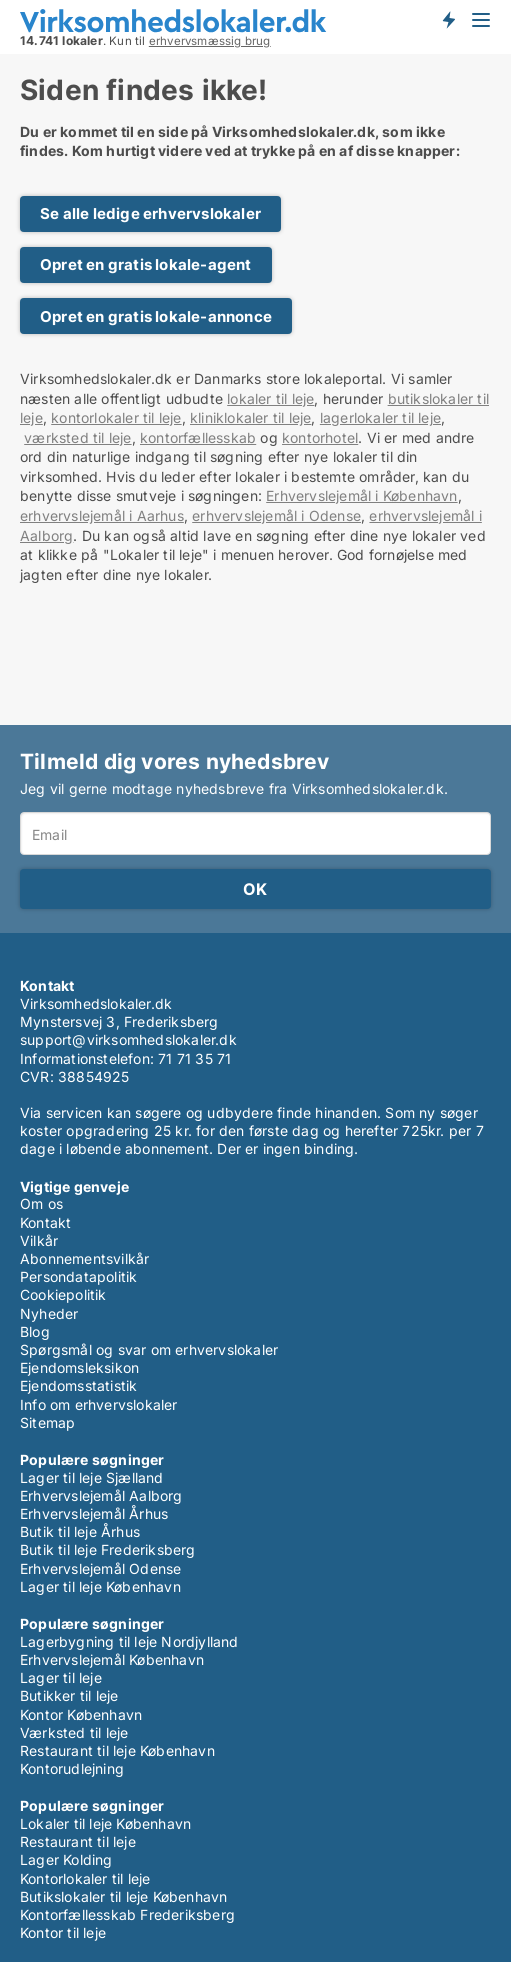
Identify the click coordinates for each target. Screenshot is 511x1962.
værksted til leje (77, 437)
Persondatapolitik (78, 1276)
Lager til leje (61, 1677)
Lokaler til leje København (105, 1823)
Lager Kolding (66, 1859)
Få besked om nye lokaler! (448, 20)
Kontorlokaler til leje (85, 1878)
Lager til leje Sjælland (92, 1477)
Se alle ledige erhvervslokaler (150, 213)
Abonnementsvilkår (84, 1258)
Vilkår (39, 1240)
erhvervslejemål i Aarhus (102, 515)
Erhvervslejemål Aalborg (101, 1495)
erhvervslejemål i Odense (276, 515)
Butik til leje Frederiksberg (108, 1549)
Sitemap (47, 1422)
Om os (41, 1203)
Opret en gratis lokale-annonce (156, 316)
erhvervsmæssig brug (210, 41)
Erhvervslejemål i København (361, 495)
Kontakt (45, 1222)
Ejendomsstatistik (78, 1385)
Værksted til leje (74, 1732)
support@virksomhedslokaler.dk (128, 1039)
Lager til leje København (100, 1586)
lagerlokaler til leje (380, 417)
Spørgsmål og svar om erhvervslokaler (149, 1349)
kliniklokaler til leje (250, 417)
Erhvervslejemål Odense (100, 1568)
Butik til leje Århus (80, 1531)
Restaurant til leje (78, 1841)
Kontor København (81, 1714)
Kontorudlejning (72, 1768)
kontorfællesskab (198, 437)
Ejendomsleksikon (79, 1367)
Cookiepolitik (63, 1294)
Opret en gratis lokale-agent (146, 264)
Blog (35, 1331)
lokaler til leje (270, 398)
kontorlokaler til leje (116, 417)
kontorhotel (320, 437)
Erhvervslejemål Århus (94, 1513)
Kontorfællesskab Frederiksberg (127, 1914)
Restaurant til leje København (117, 1750)
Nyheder (49, 1313)
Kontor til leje (63, 1932)
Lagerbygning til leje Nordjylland (129, 1641)
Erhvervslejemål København (112, 1659)
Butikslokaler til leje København (123, 1896)
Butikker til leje (69, 1695)
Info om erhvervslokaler (99, 1404)
